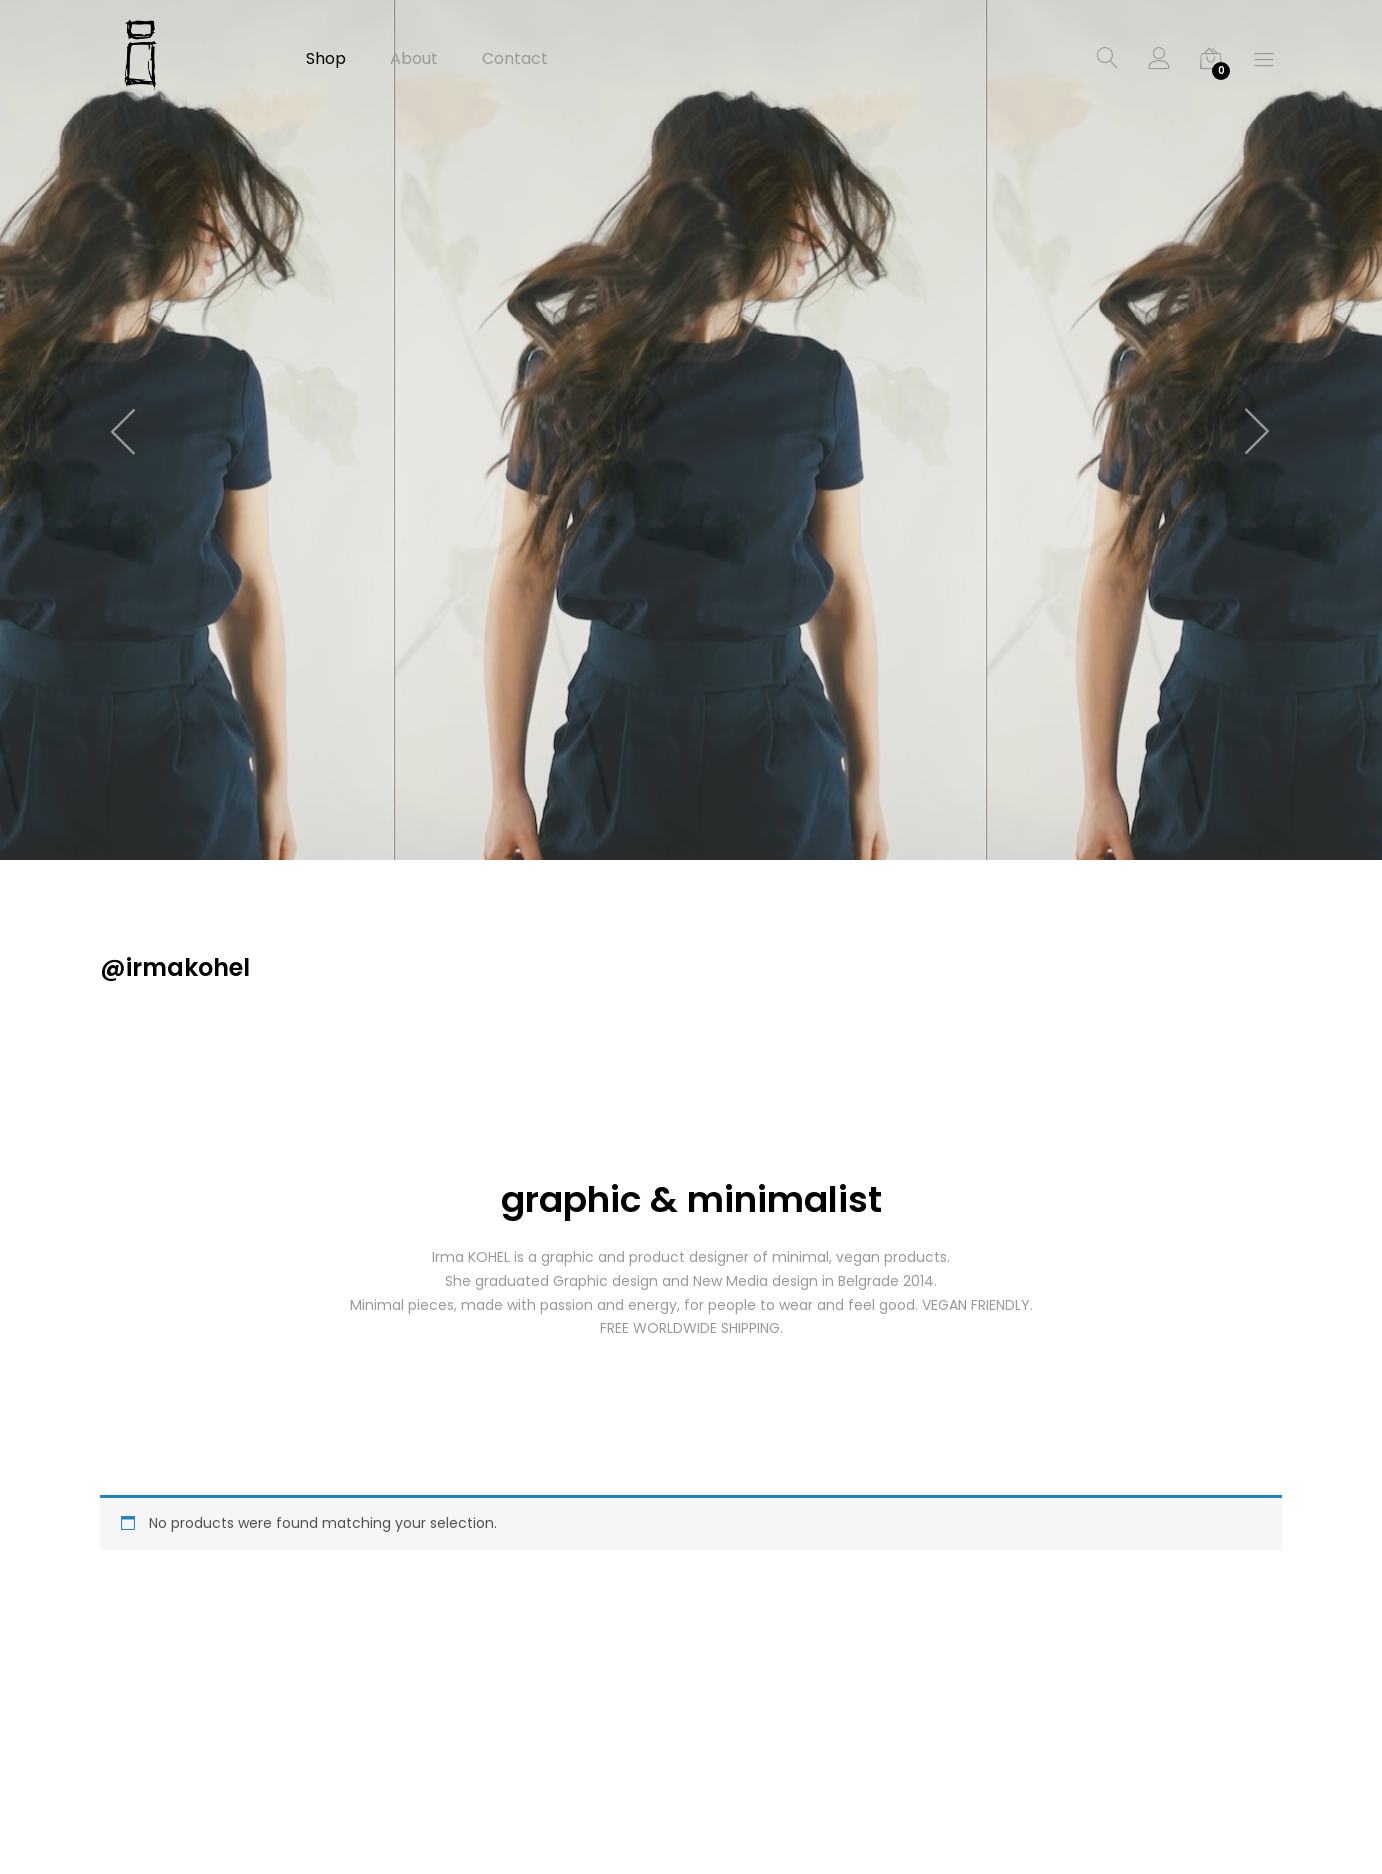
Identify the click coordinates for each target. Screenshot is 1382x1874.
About (414, 59)
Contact (515, 59)
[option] (691, 430)
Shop (326, 59)
